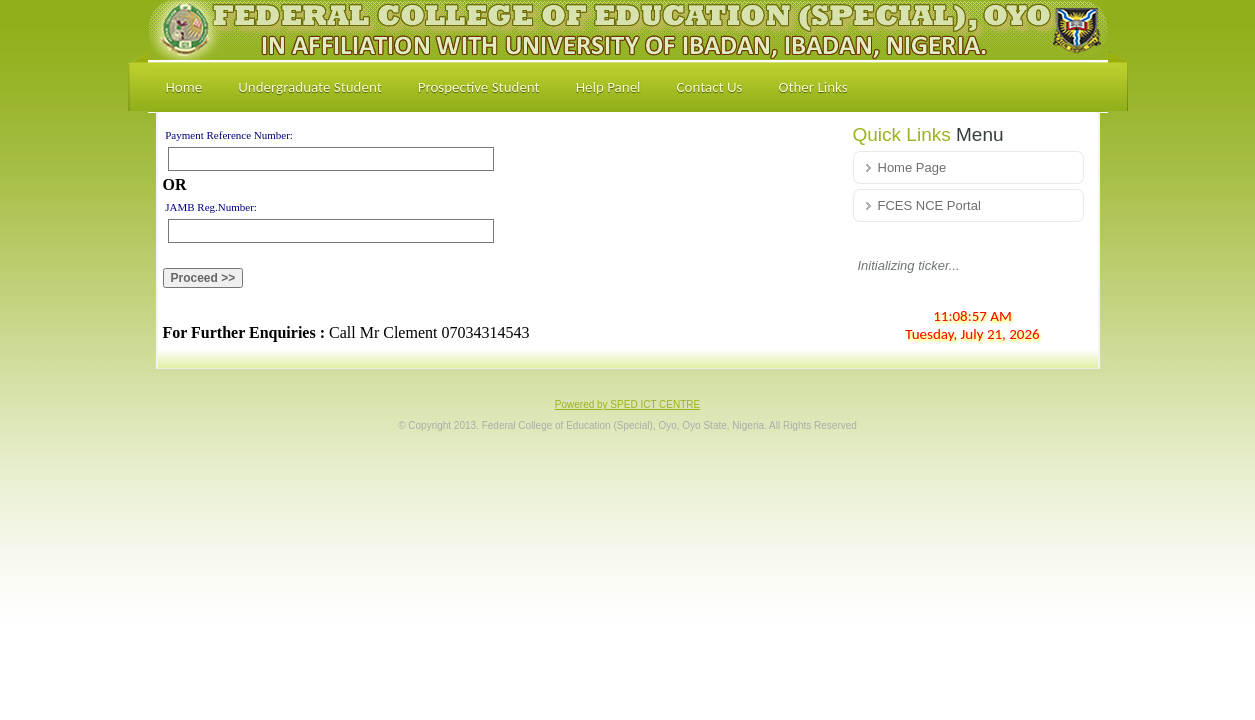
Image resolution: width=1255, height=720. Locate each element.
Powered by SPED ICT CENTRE (627, 404)
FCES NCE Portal (929, 205)
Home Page (912, 167)
